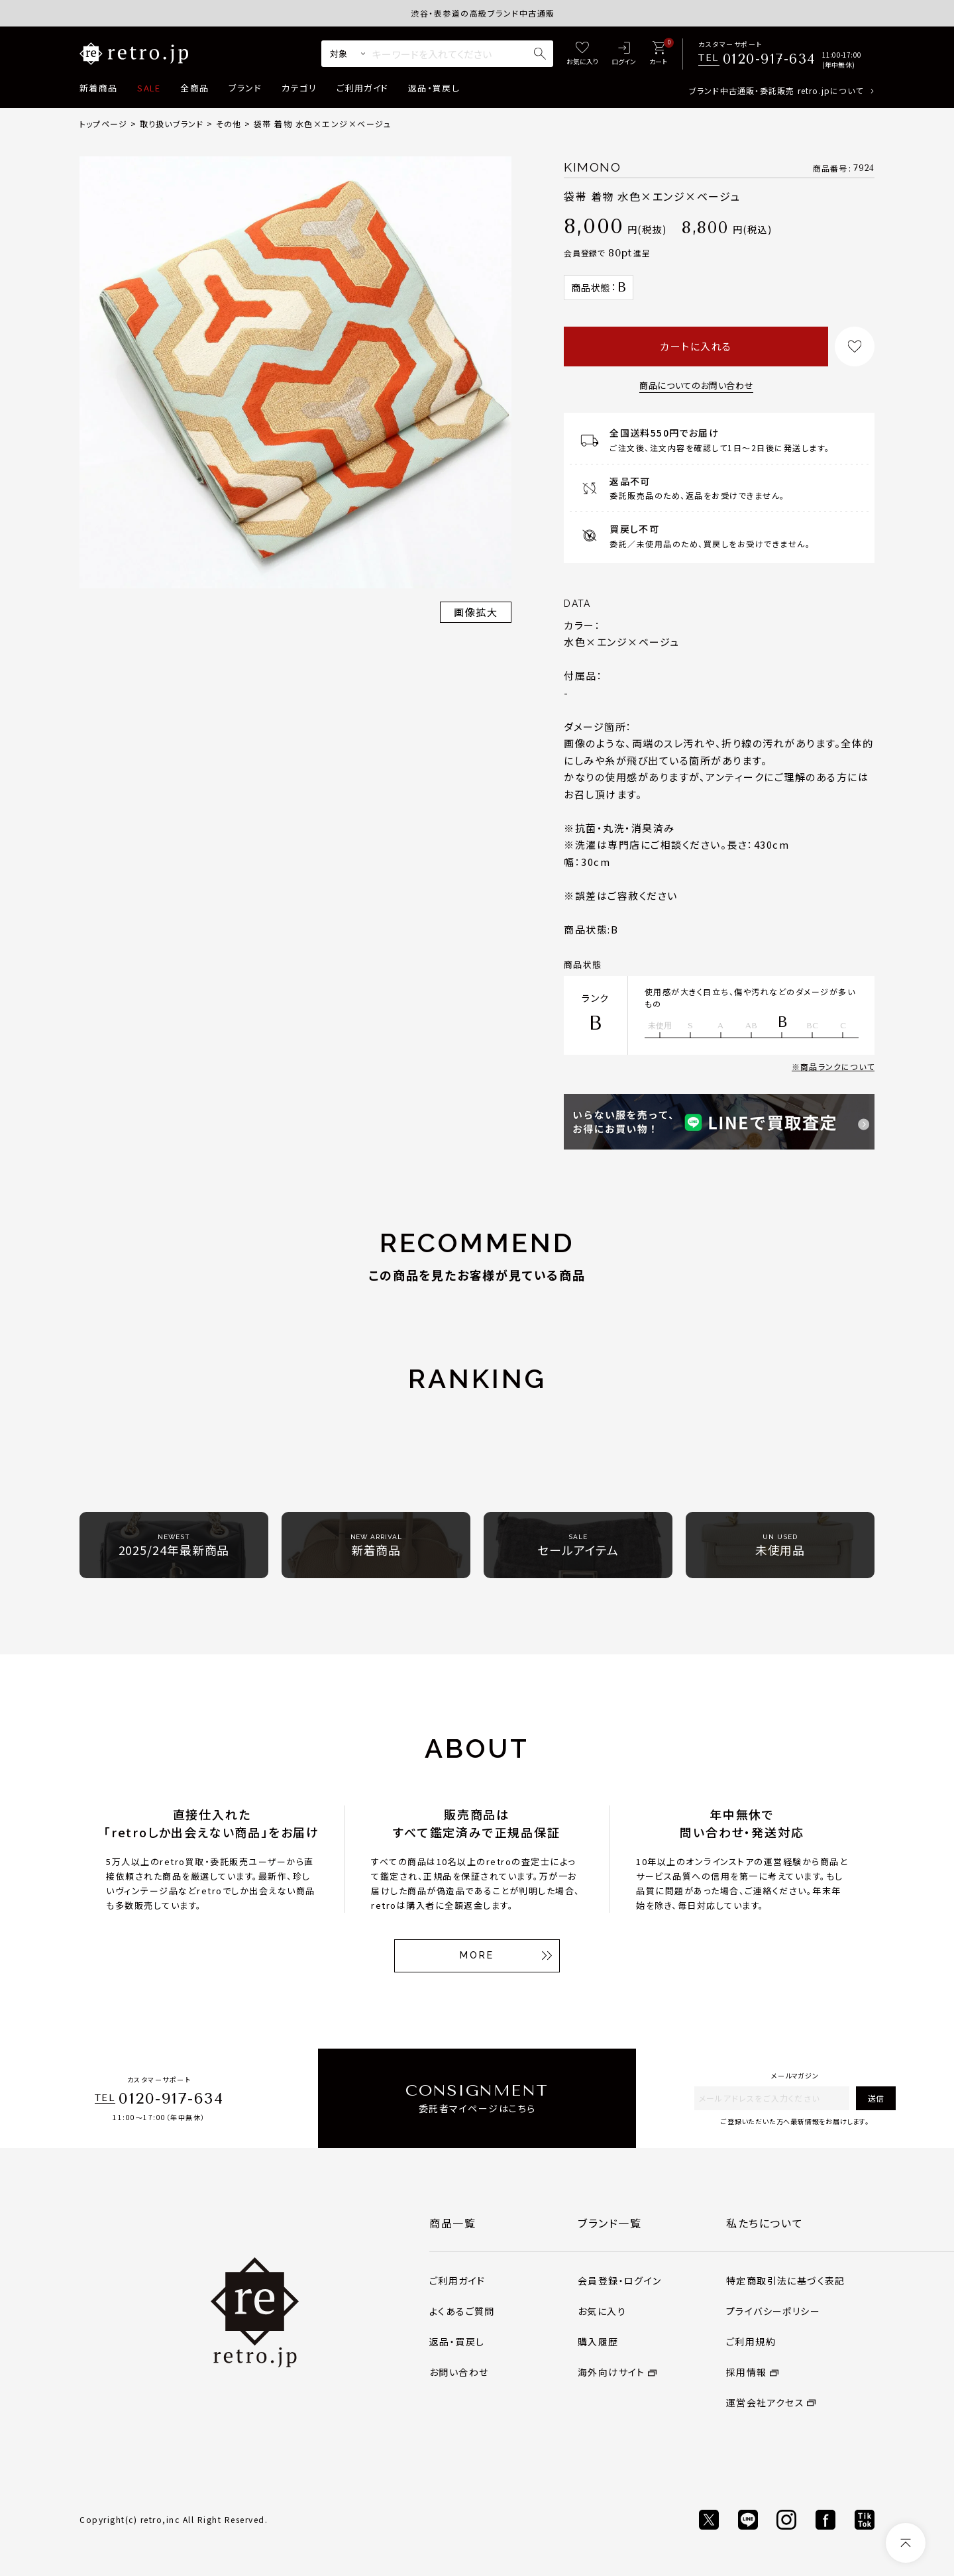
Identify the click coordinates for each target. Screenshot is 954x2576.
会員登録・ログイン (620, 2280)
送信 (876, 2098)
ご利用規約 (751, 2341)
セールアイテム (577, 1545)
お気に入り (602, 2311)
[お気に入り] (582, 54)
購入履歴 (598, 2341)
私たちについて (764, 2223)
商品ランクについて (837, 1066)
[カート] (658, 54)
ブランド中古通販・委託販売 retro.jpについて (776, 90)
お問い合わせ (458, 2372)
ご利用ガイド (362, 87)
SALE (148, 87)
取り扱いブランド (172, 123)
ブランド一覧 (610, 2223)
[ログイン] (623, 54)
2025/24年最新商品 (174, 1545)
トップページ (103, 123)
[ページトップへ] (906, 2543)
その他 (229, 123)
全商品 (194, 87)
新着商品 (98, 87)
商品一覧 (452, 2223)
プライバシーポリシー (773, 2311)
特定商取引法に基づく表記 (785, 2280)
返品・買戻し (434, 87)
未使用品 (780, 1545)
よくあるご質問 (462, 2311)
